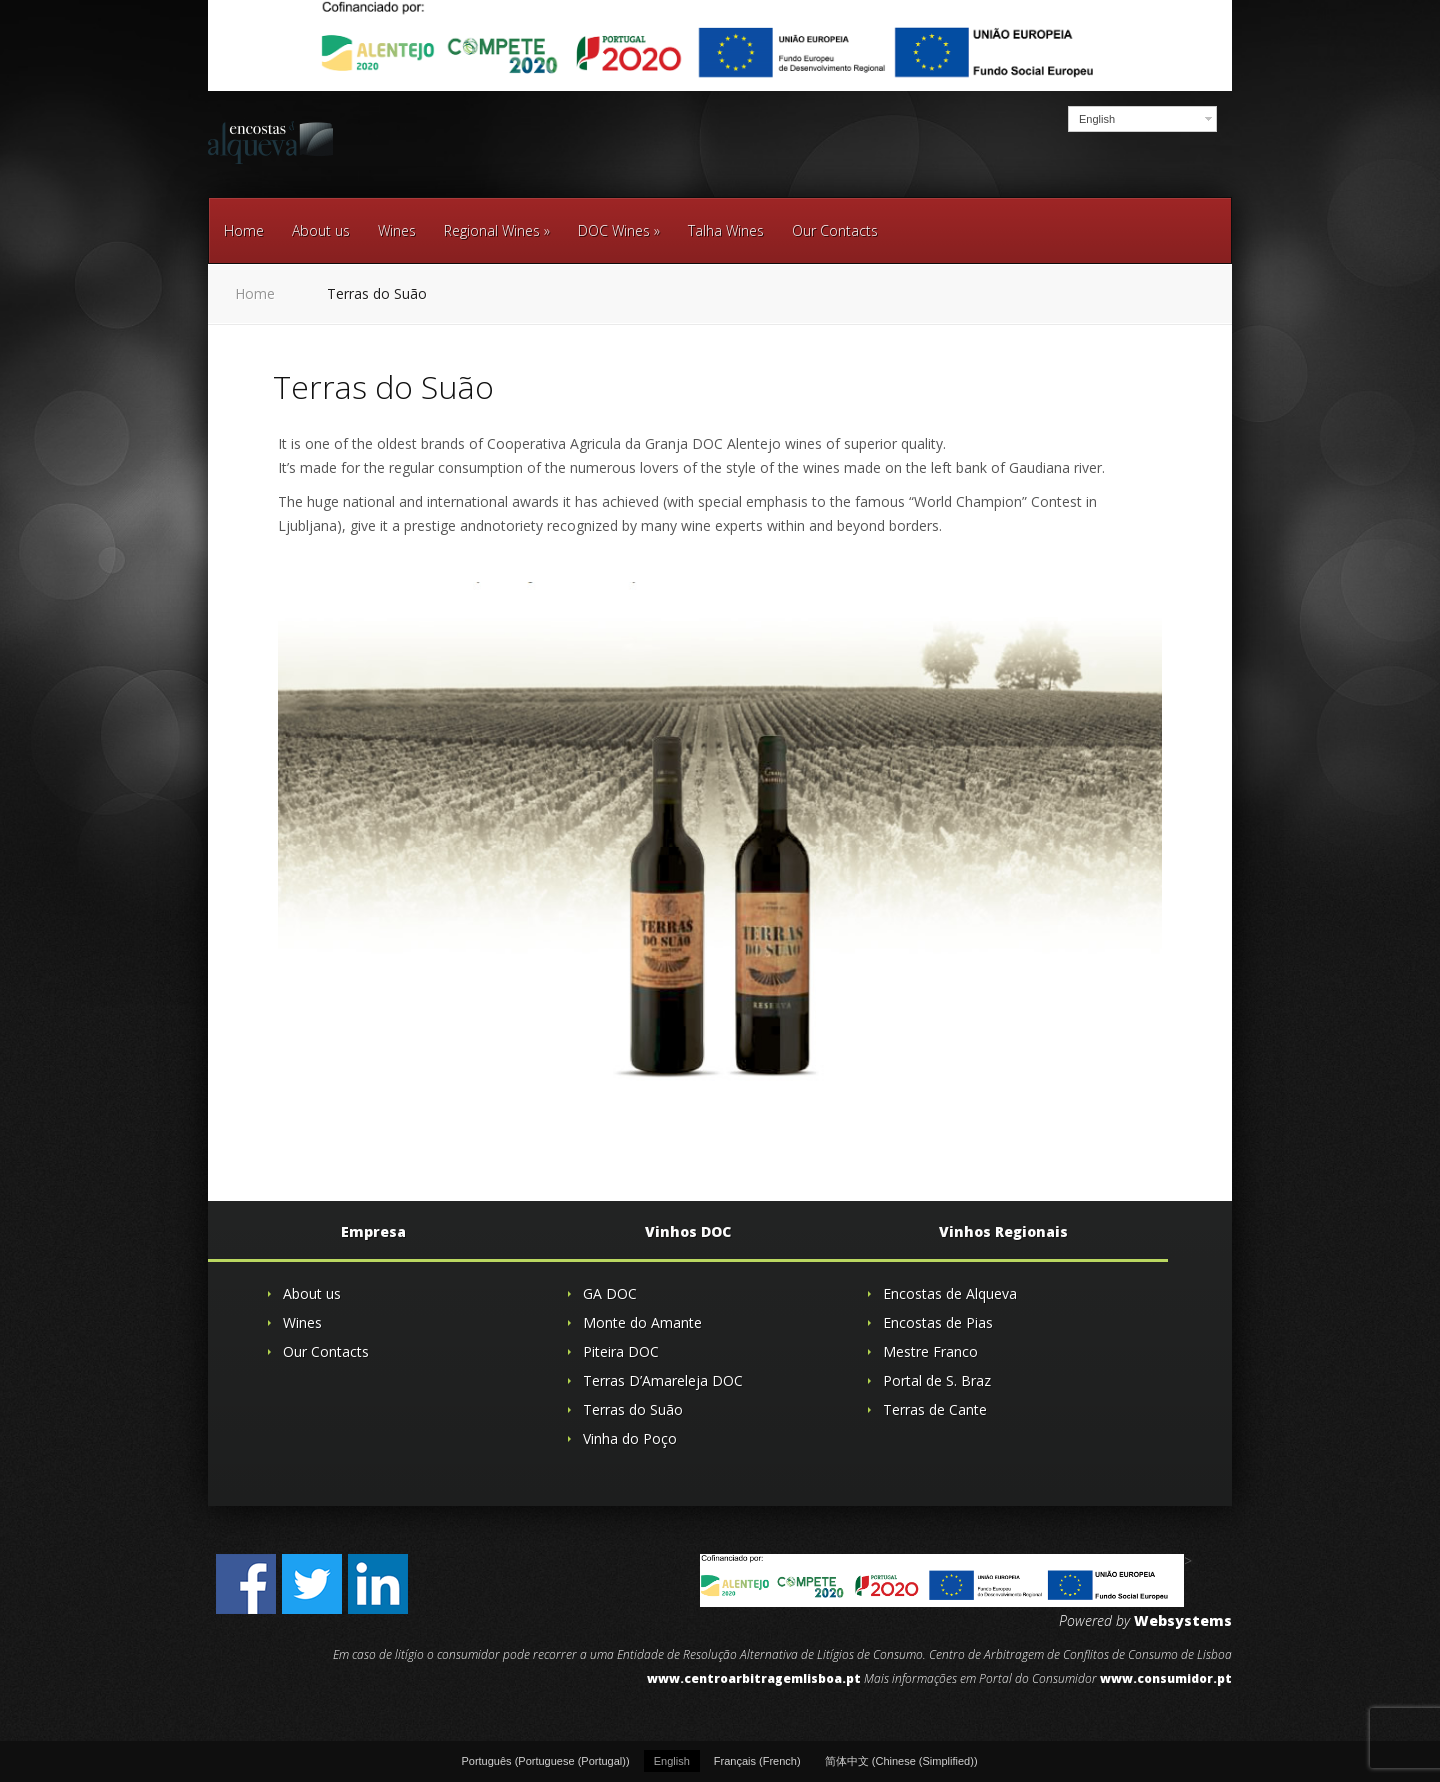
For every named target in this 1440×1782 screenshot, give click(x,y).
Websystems (1183, 1620)
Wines (397, 230)
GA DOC (610, 1293)
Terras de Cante (935, 1409)
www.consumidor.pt (1166, 1678)
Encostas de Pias (938, 1322)
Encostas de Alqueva (950, 1293)
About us (321, 230)
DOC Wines (619, 230)
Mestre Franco (930, 1351)
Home (244, 230)
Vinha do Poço (630, 1438)
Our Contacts (835, 230)
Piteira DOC (621, 1351)
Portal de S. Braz (937, 1380)
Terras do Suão (633, 1409)
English (1097, 119)
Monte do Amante (642, 1322)
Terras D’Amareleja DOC (663, 1380)
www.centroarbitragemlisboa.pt (754, 1678)
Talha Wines (726, 230)
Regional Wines (497, 230)
